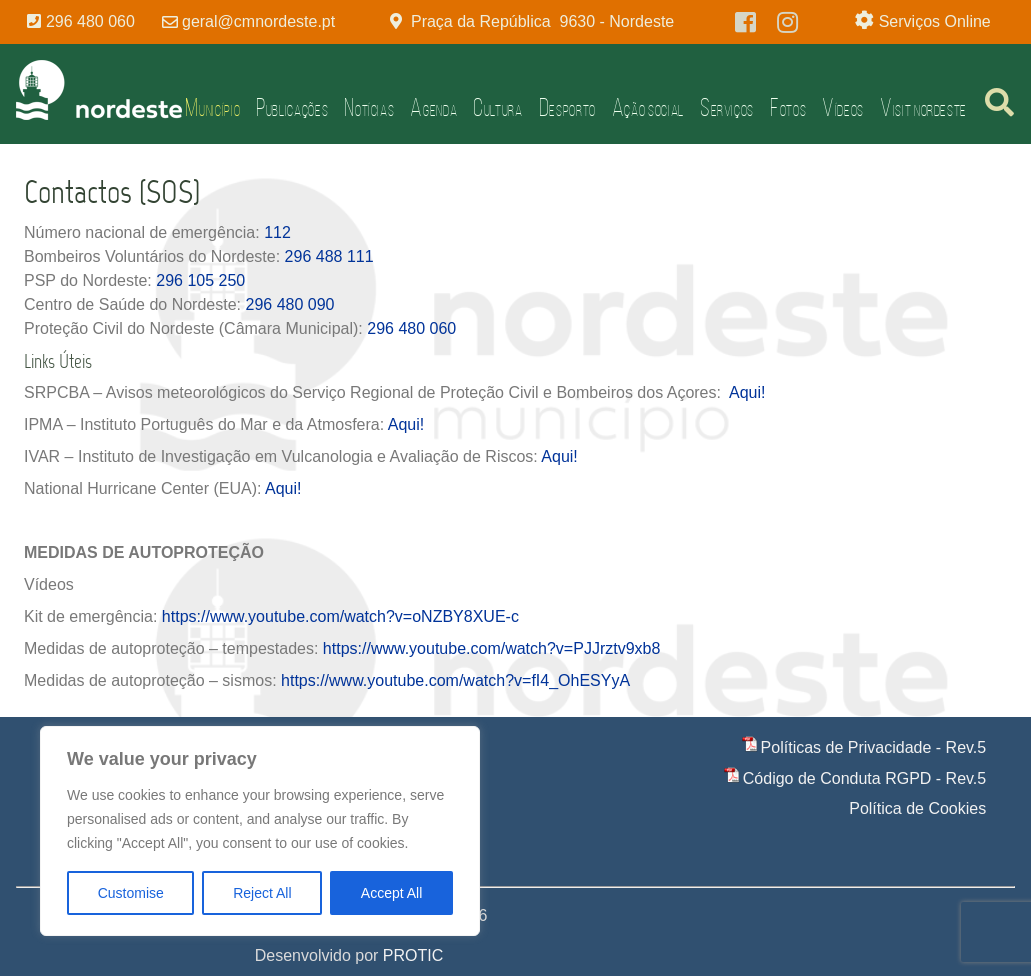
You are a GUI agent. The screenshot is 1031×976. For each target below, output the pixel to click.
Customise (131, 893)
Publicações (292, 107)
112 (277, 232)
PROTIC (413, 955)
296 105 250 (200, 280)
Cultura (497, 107)
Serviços (727, 107)
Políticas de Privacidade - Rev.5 (874, 747)
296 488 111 (329, 256)
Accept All (391, 893)
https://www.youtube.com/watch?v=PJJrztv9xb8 (491, 648)
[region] (260, 831)
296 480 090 (289, 304)
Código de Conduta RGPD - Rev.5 (864, 778)
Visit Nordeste (923, 107)
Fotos (788, 107)
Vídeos (843, 107)
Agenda (433, 107)
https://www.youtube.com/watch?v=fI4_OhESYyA (455, 680)
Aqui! (745, 392)
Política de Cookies (917, 808)
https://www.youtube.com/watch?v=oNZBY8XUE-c (340, 616)
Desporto (567, 107)
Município (212, 107)
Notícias (369, 107)
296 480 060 (411, 328)
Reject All (262, 893)
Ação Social (648, 107)
